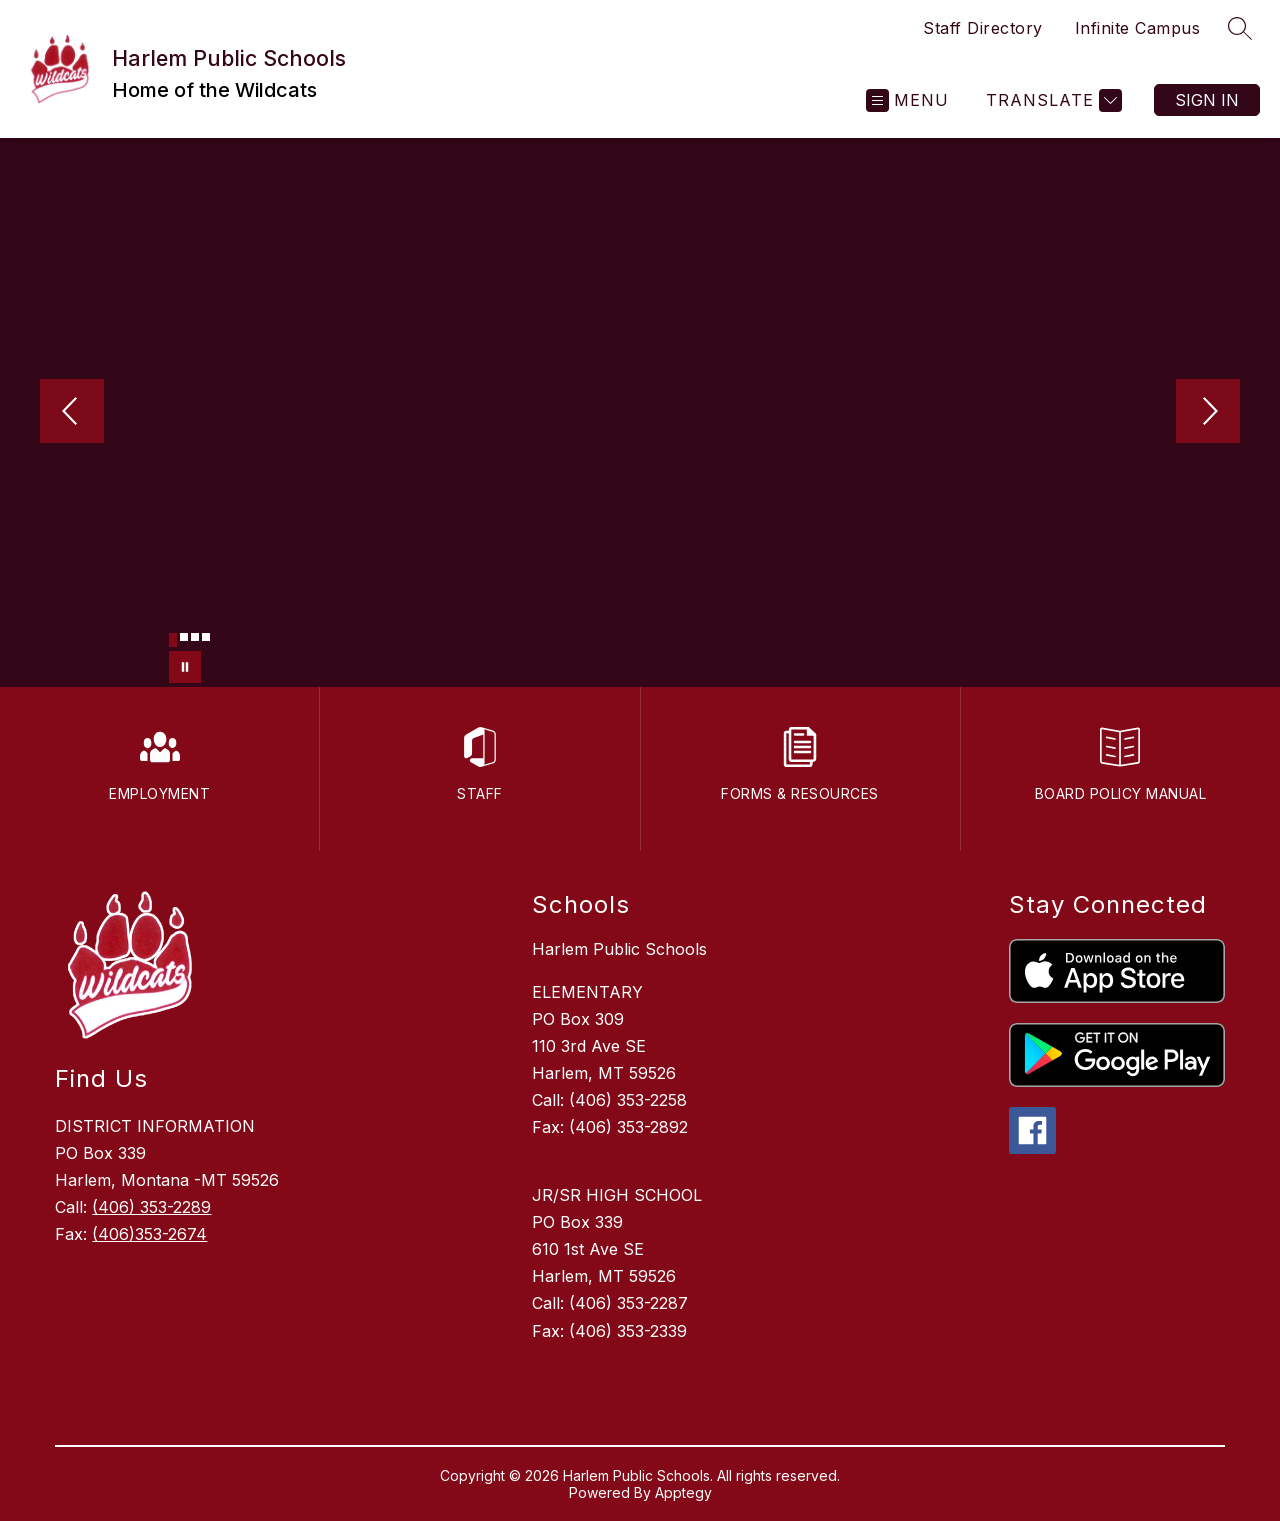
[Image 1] (173, 640)
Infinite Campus (1138, 28)
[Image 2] (184, 637)
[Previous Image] (72, 413)
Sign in (1207, 100)
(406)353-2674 (149, 1234)
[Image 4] (206, 637)
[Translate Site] (1051, 100)
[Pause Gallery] (185, 667)
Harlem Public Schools (619, 949)
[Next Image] (1208, 413)
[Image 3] (195, 637)
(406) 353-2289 (151, 1207)
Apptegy (683, 1492)
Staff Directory (983, 28)
